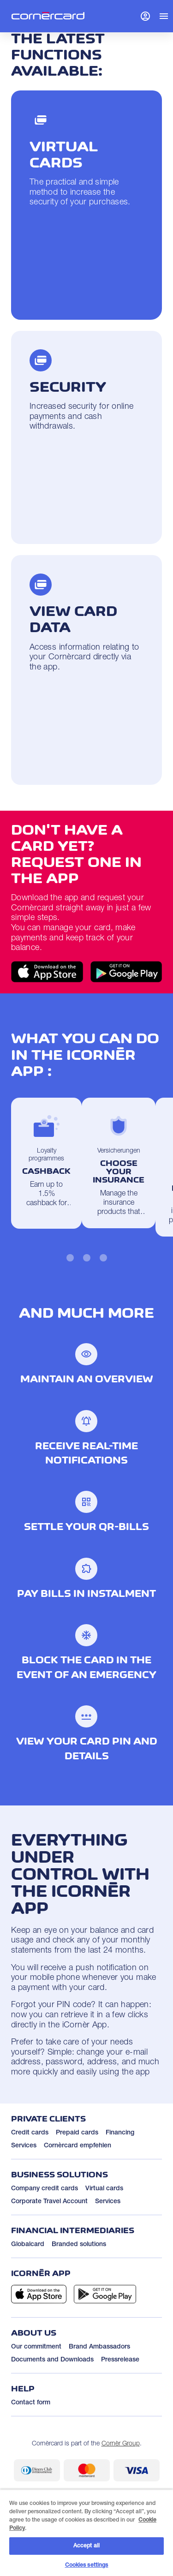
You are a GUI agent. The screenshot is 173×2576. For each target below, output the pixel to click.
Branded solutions (79, 2244)
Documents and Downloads (52, 2360)
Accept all (86, 2546)
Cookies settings (86, 2565)
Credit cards (29, 2133)
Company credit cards (44, 2189)
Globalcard (27, 2244)
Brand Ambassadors (99, 2347)
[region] (86, 2532)
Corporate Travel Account (49, 2202)
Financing (120, 2133)
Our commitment (36, 2347)
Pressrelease (120, 2360)
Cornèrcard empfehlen (77, 2146)
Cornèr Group (120, 2444)
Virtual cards (104, 2189)
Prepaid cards (77, 2133)
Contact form (30, 2403)
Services (23, 2146)
